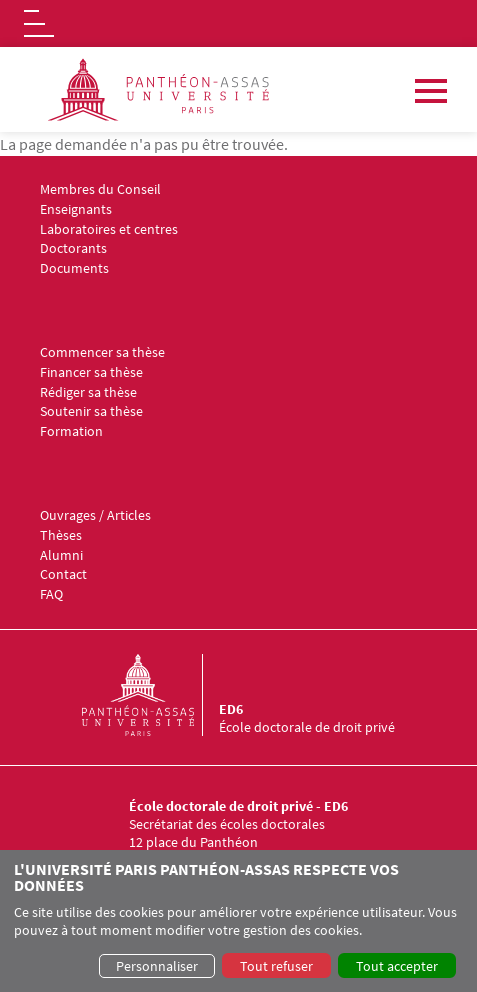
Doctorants (73, 248)
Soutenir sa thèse (91, 411)
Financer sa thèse (91, 372)
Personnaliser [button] (157, 966)
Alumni (61, 555)
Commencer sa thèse (102, 352)
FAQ (51, 594)
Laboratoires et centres (109, 229)
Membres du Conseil (100, 189)
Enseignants (76, 209)
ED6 (231, 709)
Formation (71, 431)
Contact (63, 574)
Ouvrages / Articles (95, 515)
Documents (74, 268)
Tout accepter (397, 966)
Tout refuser (276, 966)
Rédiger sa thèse (88, 392)
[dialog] (238, 921)
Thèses (61, 535)
